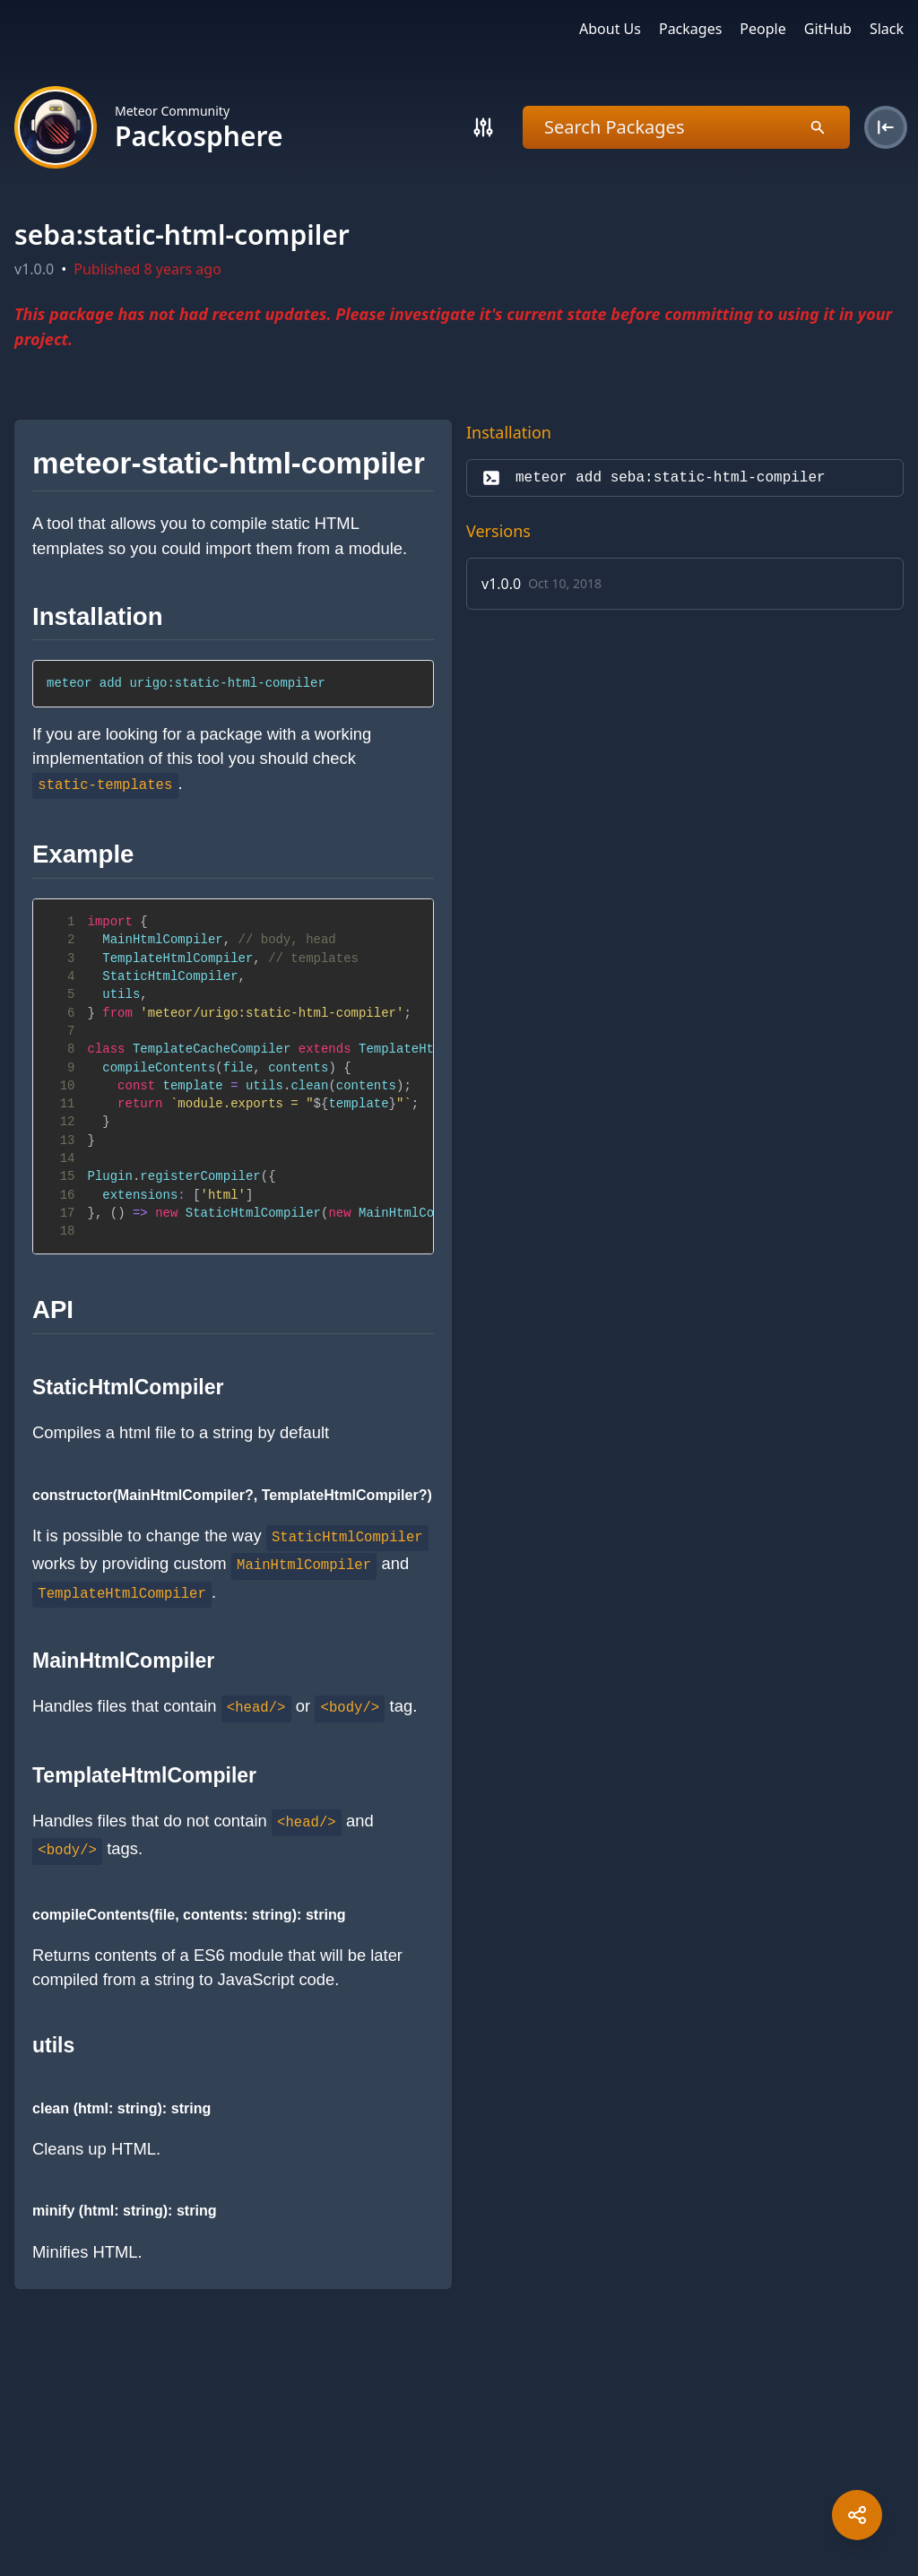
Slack (887, 29)
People (762, 29)
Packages (690, 29)
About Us (610, 29)
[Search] (483, 127)
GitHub (828, 29)
